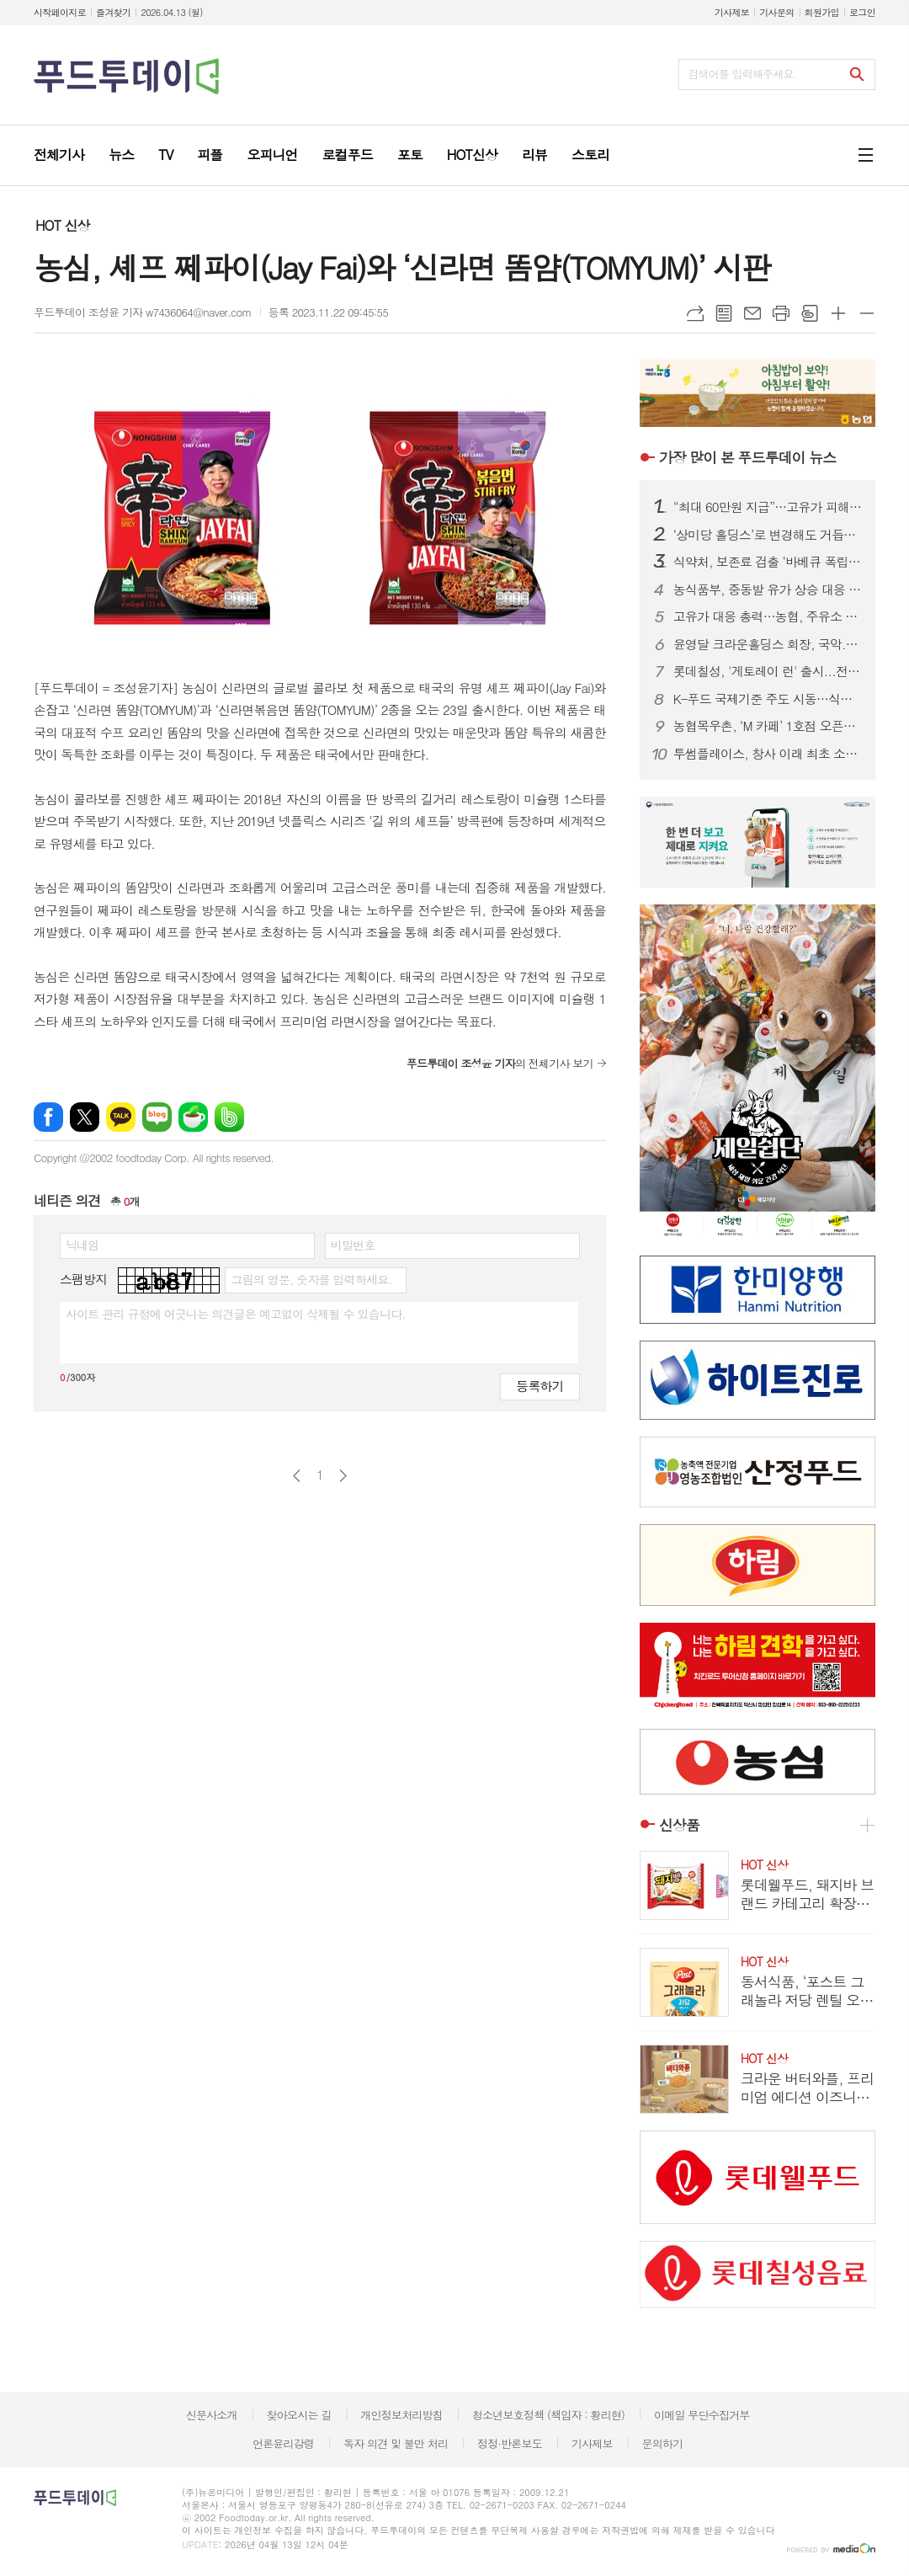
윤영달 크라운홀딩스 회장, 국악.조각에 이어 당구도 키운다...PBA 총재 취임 (767, 644)
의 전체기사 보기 (500, 1063)
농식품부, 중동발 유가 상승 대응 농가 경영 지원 (767, 589)
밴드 (229, 1117)
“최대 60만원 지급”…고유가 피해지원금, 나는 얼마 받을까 (767, 507)
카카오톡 (121, 1117)
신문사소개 (211, 2415)
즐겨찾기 (113, 12)
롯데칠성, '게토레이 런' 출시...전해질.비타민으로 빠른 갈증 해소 (767, 671)
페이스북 (48, 1117)
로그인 (862, 12)
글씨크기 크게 (838, 313)
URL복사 (695, 313)
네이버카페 (193, 1117)
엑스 (84, 1117)
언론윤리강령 (283, 2443)
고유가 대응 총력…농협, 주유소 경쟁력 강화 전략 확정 (767, 616)
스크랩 (809, 313)
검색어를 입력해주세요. (742, 73)
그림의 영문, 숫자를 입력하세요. (311, 1279)
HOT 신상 (62, 225)
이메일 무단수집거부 (702, 2415)
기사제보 (732, 12)
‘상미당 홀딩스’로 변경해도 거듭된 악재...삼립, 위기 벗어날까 (767, 534)
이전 (296, 1475)
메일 (752, 313)
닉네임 (82, 1245)
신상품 (679, 1825)
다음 (343, 1475)
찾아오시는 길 (299, 2415)
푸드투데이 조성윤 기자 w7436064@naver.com (143, 312)
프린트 (781, 313)
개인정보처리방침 (401, 2415)
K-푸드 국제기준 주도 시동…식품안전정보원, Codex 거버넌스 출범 (767, 699)
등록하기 (539, 1386)
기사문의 (776, 12)
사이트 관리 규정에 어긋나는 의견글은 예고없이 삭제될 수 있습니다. (236, 1314)
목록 (723, 313)
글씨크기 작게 (866, 313)
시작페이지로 (60, 12)
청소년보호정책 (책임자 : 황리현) (548, 2415)
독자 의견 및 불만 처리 (395, 2443)
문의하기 (662, 2443)
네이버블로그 (157, 1117)
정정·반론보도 (509, 2443)
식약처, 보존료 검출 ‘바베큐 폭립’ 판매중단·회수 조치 (767, 561)
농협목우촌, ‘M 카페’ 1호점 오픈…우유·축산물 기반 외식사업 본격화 (767, 725)
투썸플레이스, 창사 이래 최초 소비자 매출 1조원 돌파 (767, 753)
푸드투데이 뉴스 (747, 457)
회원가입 (822, 12)
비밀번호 (353, 1245)
